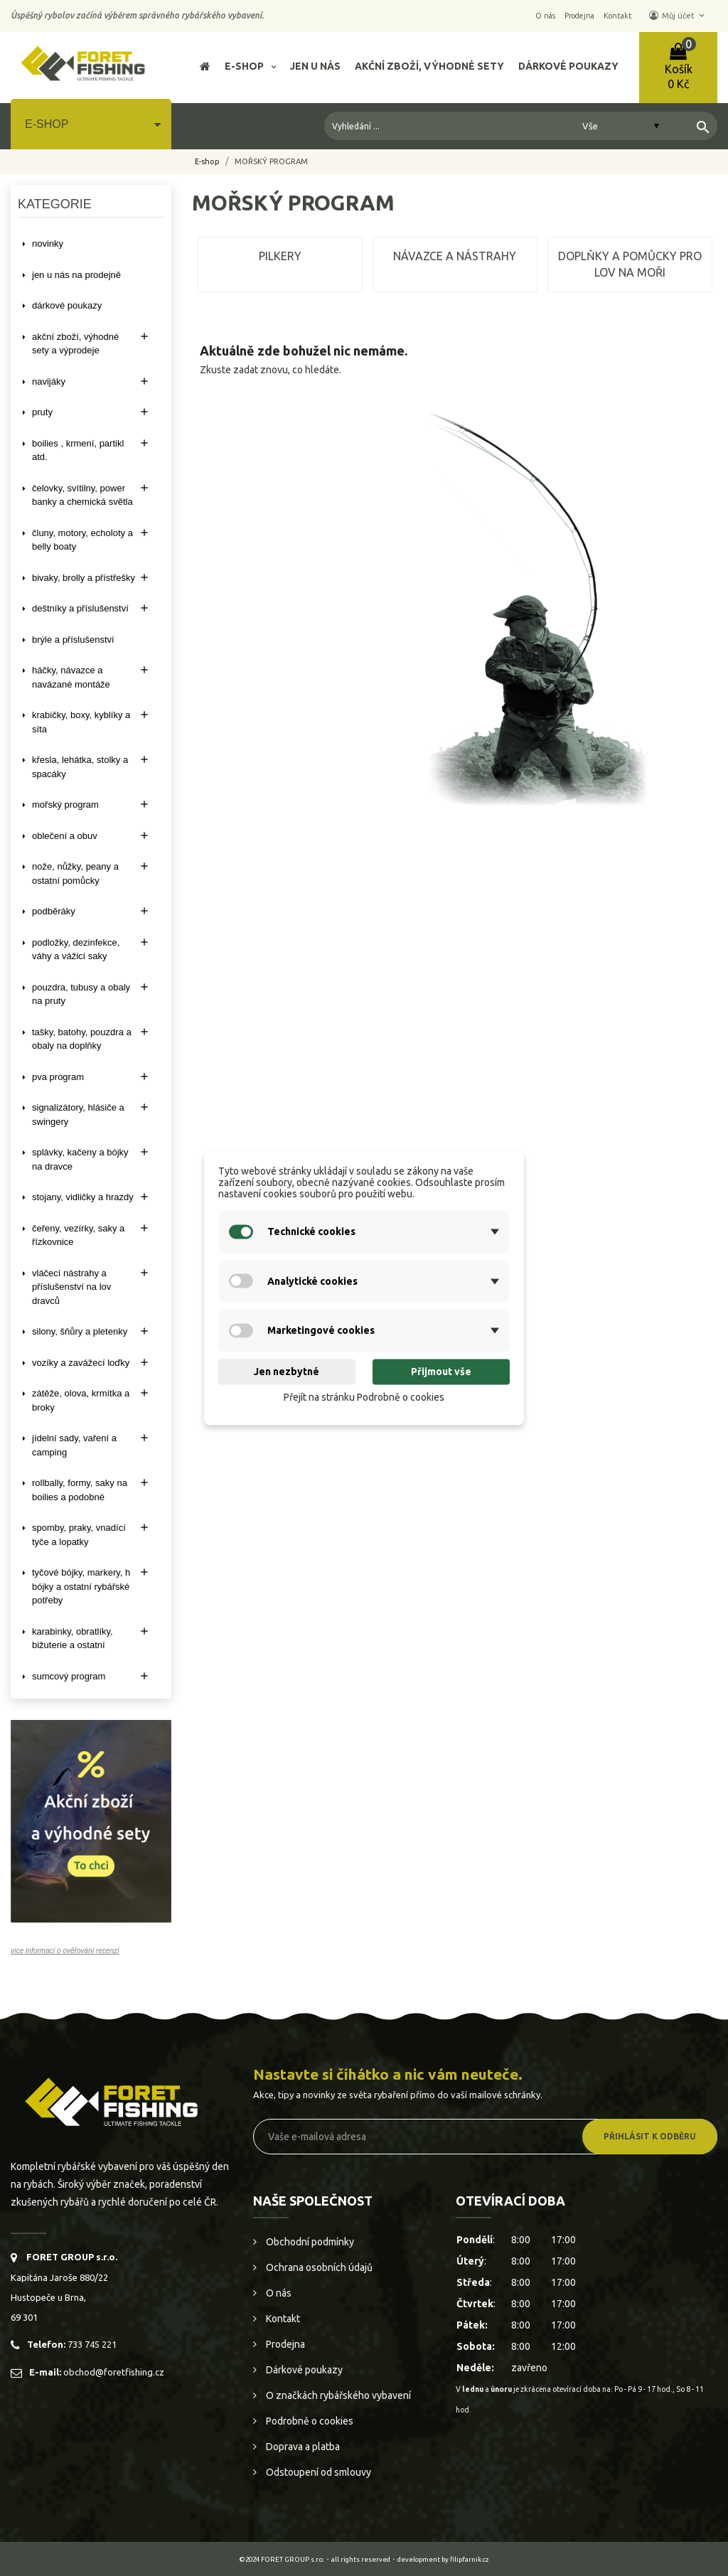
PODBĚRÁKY (53, 911)
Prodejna (284, 2344)
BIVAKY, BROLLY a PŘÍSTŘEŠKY (83, 577)
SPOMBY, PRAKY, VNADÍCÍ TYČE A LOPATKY (79, 1534)
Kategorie (55, 204)
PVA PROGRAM (58, 1076)
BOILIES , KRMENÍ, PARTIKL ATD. (78, 450)
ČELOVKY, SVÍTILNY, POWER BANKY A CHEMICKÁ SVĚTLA (82, 495)
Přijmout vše (441, 1372)
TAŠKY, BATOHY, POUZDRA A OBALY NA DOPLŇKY (82, 1039)
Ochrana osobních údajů (318, 2267)
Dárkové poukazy (303, 2369)
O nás (277, 2293)
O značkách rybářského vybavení (337, 2395)
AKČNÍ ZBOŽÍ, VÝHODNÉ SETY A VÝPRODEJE (75, 343)
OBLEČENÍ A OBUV (64, 835)
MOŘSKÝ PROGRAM (65, 804)
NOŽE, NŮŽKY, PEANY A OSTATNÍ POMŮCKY (75, 873)
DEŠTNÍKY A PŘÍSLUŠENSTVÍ (80, 608)
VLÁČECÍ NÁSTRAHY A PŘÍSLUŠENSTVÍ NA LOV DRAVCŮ (71, 1287)
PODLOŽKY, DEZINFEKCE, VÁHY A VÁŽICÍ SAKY (75, 949)
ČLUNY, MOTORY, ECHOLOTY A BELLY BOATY (82, 540)
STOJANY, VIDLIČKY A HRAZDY (83, 1197)
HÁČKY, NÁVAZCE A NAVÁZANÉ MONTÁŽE (71, 677)
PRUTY (42, 412)
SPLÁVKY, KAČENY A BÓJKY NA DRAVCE (80, 1159)
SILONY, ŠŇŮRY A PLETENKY (79, 1331)
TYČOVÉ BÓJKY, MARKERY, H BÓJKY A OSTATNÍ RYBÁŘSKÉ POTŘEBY (81, 1586)
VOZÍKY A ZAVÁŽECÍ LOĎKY (80, 1362)
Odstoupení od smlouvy (317, 2472)
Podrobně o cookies (308, 2421)
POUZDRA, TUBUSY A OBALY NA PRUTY (81, 994)
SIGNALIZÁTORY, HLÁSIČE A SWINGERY (78, 1114)
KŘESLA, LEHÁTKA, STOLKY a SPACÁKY (80, 766)
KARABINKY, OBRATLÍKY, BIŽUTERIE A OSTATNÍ (72, 1638)
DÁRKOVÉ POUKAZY (67, 305)
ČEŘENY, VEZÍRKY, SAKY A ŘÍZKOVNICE (78, 1235)
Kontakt (282, 2318)
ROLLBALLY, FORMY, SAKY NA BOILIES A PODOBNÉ (79, 1489)
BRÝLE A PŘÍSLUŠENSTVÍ (73, 639)
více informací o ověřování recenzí (65, 1951)
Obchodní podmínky (309, 2242)
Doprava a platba (302, 2446)
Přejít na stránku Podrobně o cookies (364, 1398)
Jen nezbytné (286, 1372)
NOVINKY (47, 243)
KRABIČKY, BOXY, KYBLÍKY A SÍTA (81, 722)
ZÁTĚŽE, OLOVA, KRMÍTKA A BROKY (80, 1400)
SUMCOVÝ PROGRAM (68, 1676)
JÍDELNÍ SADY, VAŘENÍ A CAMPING (74, 1445)
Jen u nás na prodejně (76, 274)
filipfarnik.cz (469, 2559)
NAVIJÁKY (48, 381)
